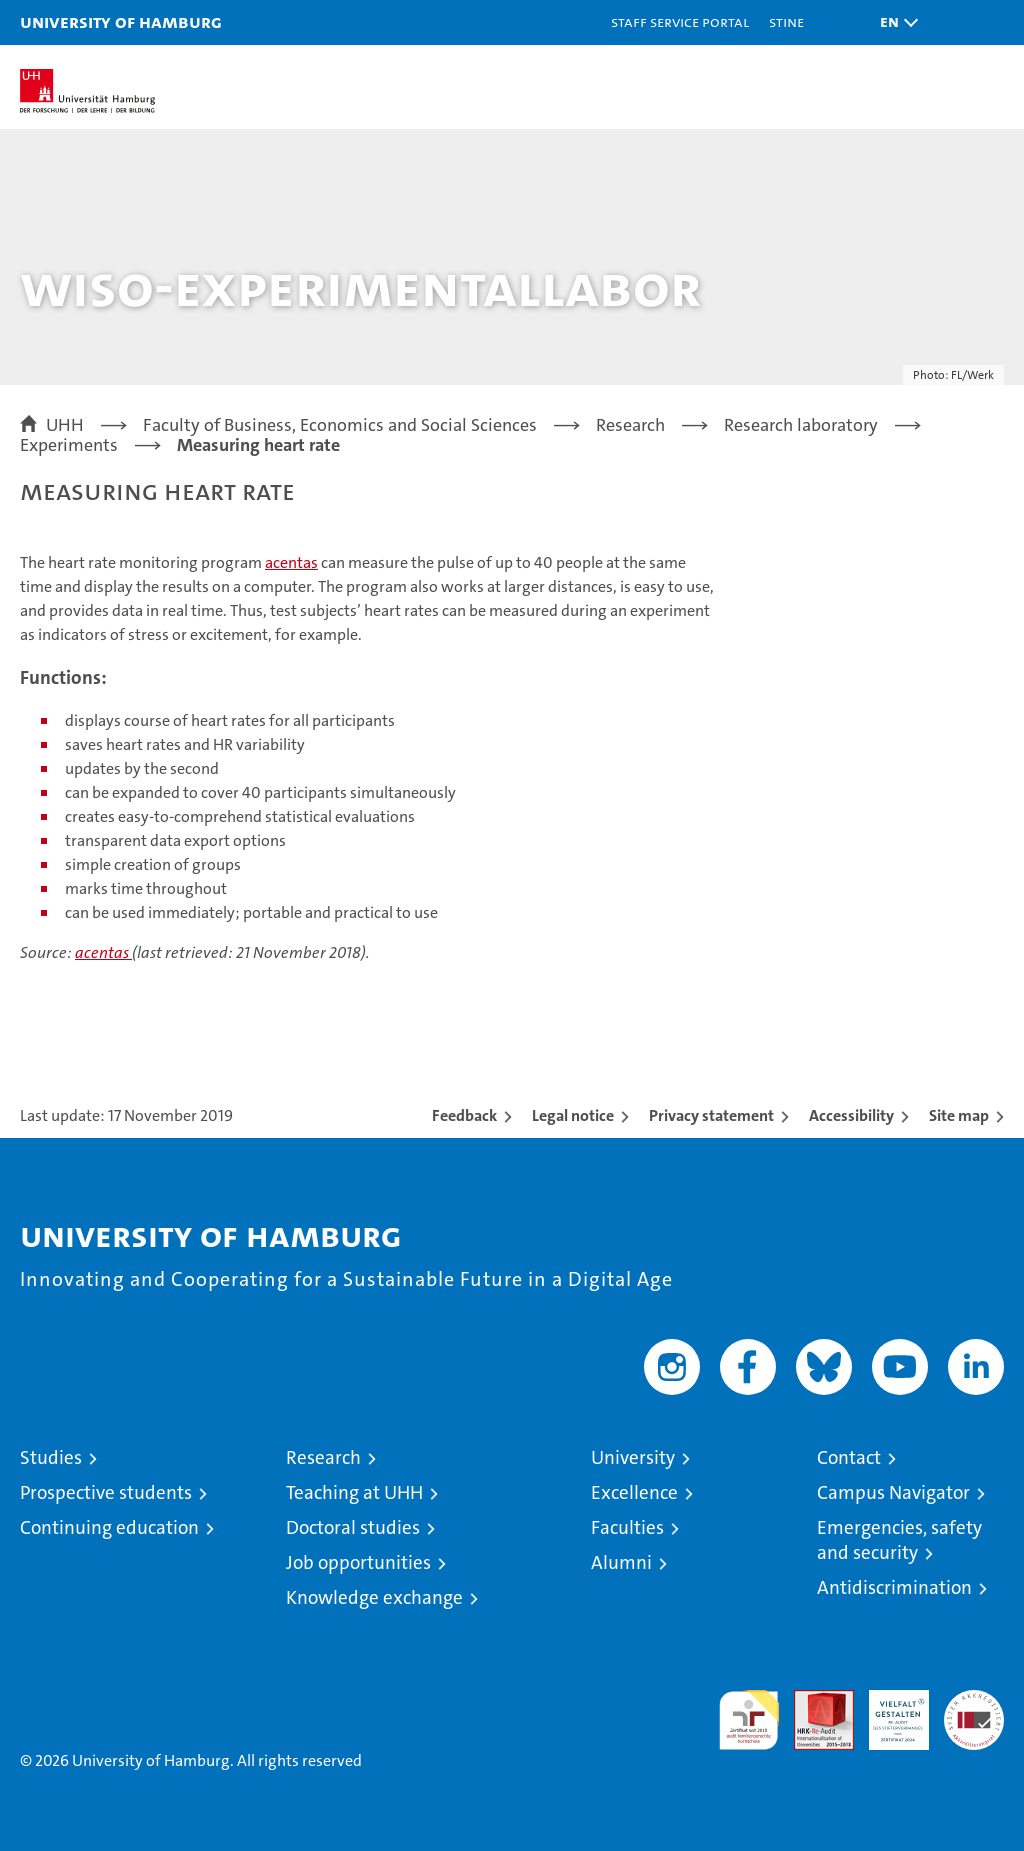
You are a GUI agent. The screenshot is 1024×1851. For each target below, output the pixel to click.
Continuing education (109, 1527)
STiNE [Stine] (786, 21)
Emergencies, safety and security (899, 1540)
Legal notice (573, 1115)
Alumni (621, 1562)
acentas (291, 562)
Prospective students (106, 1492)
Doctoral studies (353, 1527)
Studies (51, 1457)
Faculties (627, 1527)
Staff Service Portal (680, 21)
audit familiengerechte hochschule (749, 1720)
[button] (894, 22)
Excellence (634, 1492)
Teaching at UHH (354, 1492)
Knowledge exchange (374, 1597)
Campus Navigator (893, 1492)
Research (323, 1457)
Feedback (464, 1115)
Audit (813, 1700)
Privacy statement (711, 1115)
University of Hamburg (121, 21)
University (633, 1457)
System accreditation (974, 1711)
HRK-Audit (888, 1711)
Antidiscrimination (894, 1587)
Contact (849, 1457)
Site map (959, 1115)
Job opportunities (358, 1562)
